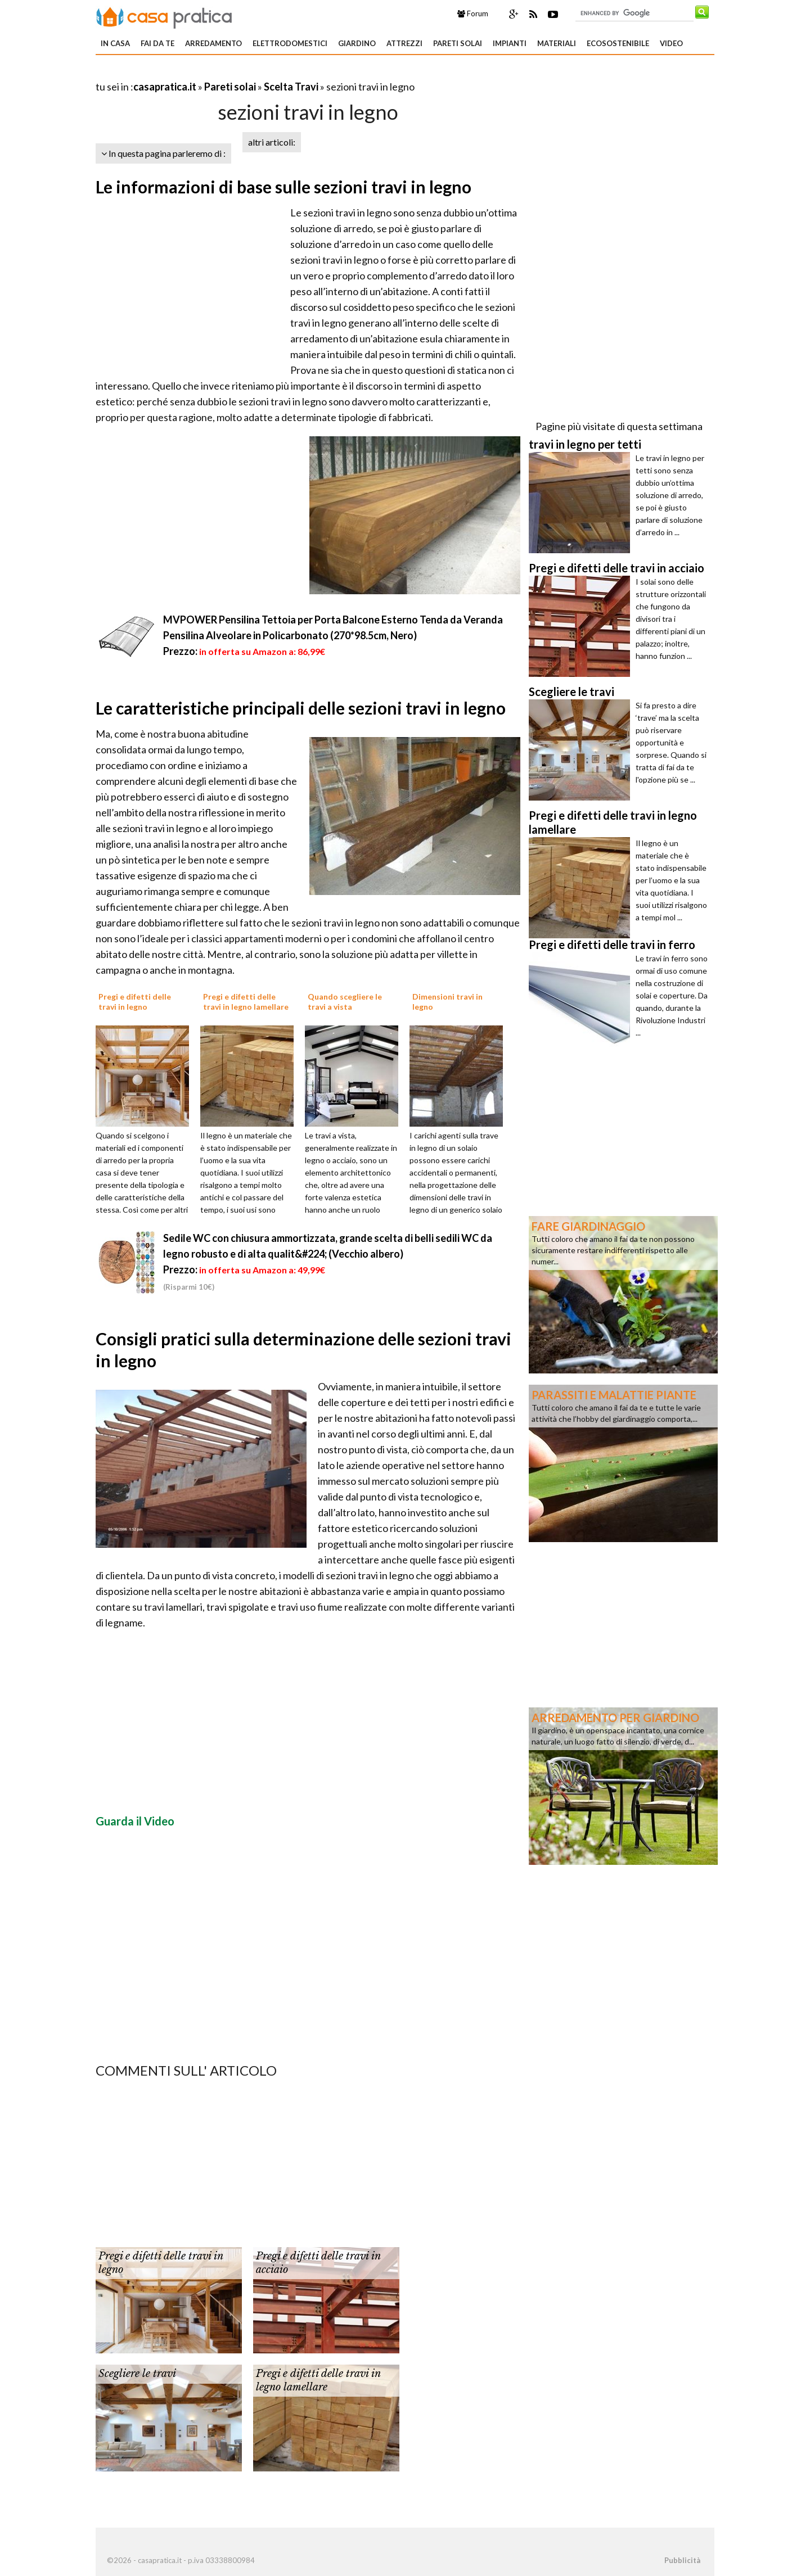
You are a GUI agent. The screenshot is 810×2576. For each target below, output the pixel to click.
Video (671, 43)
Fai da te (157, 43)
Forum (472, 13)
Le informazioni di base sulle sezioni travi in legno (283, 187)
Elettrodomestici (290, 43)
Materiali (556, 43)
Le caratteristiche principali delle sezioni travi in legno (301, 708)
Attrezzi (404, 43)
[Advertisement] (227, 73)
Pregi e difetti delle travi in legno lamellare (318, 2380)
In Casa (115, 43)
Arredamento (213, 43)
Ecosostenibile (618, 43)
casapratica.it (164, 86)
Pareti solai (457, 43)
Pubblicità (682, 2560)
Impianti (509, 43)
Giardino (357, 43)
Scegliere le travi (137, 2373)
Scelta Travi (291, 86)
